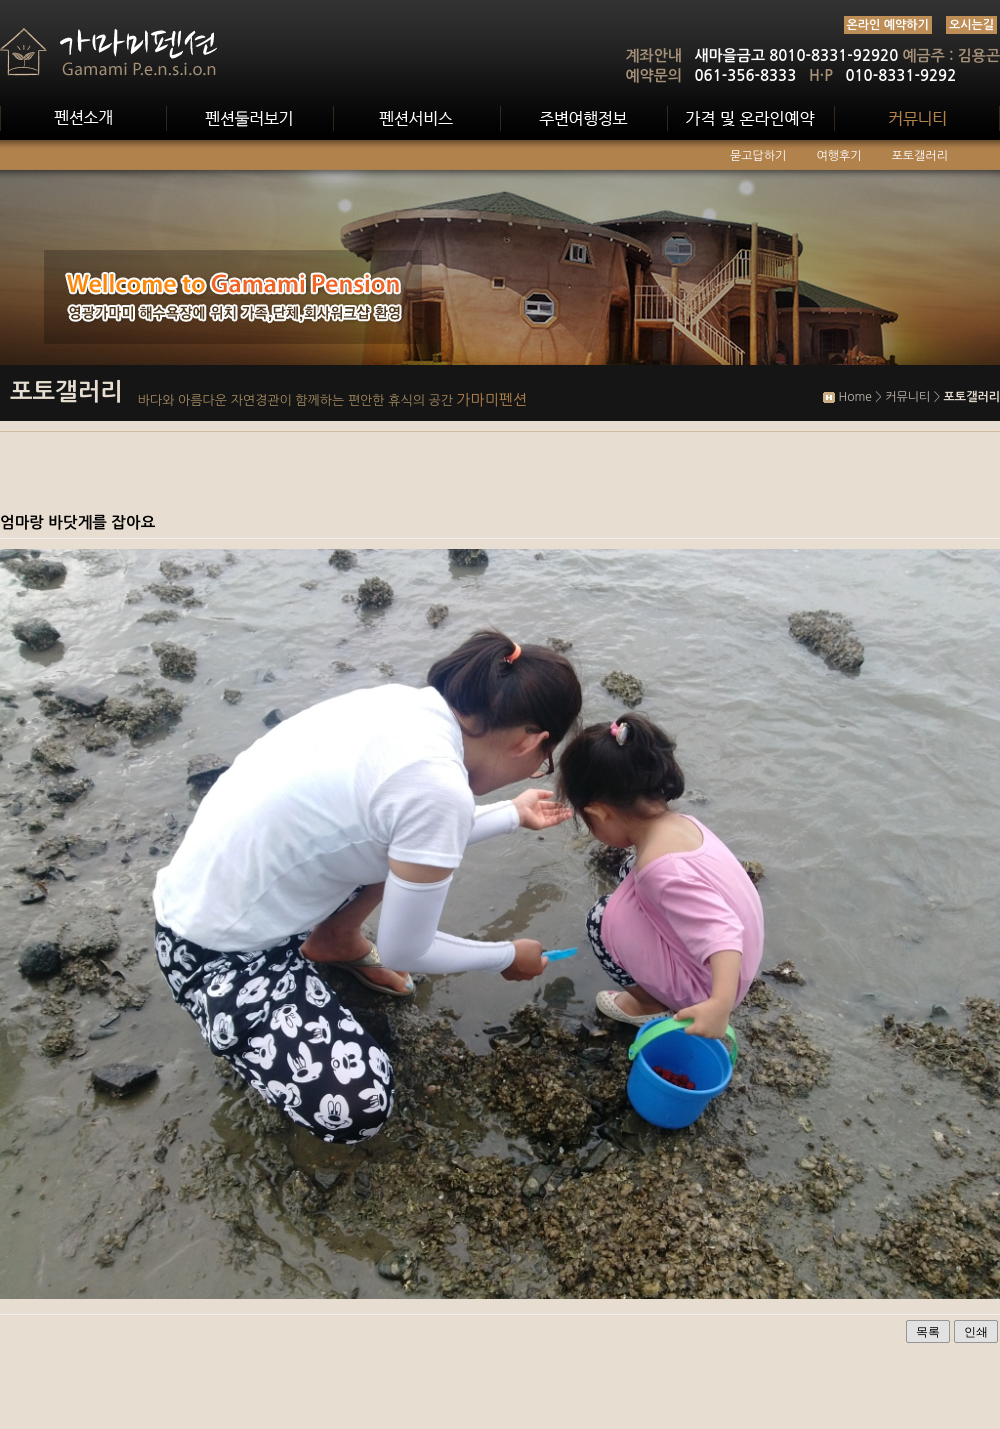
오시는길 (971, 25)
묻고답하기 (758, 156)
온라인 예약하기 (888, 25)
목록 (928, 1332)
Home (854, 397)
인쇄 (976, 1332)
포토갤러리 (920, 156)
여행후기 (838, 156)
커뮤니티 (907, 397)
